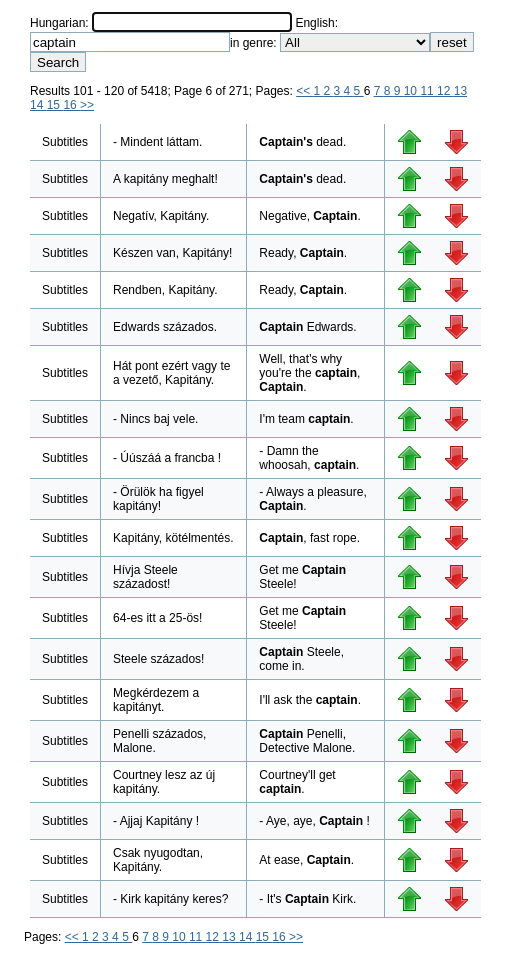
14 (38, 105)
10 (412, 91)
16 (71, 105)
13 (460, 91)
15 (55, 105)
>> (87, 105)
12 (445, 91)
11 (428, 91)
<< (304, 91)
